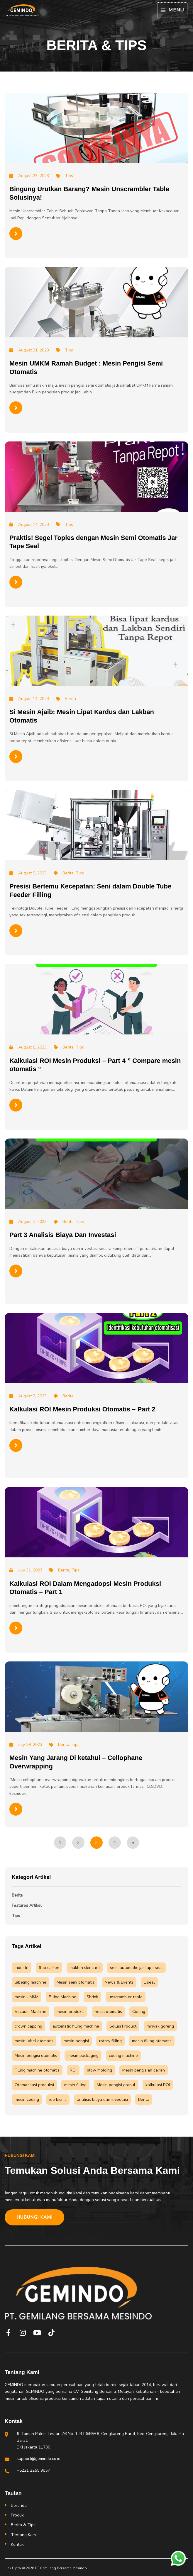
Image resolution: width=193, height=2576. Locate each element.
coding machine (123, 2055)
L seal (149, 1982)
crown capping (28, 2026)
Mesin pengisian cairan (143, 2070)
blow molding (99, 2070)
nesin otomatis (108, 2011)
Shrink (92, 1997)
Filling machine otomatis (37, 2070)
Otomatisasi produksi (34, 2085)
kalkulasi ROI (157, 2085)
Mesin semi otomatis (75, 1982)
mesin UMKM (26, 1997)
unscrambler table (126, 1997)
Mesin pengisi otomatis (36, 2055)
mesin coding (27, 2099)
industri (21, 1967)
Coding (138, 2011)
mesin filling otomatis (152, 2041)
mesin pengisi (76, 2041)
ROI (73, 2070)
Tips (16, 1916)
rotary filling (110, 2041)
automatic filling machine (76, 2026)
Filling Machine (62, 1997)
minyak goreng (160, 2026)
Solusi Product (122, 2026)
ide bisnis (58, 2099)
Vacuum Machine (30, 2011)
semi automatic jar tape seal (136, 1967)
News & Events (119, 1982)
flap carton (49, 1967)
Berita (17, 1895)
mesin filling (75, 2085)
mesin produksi (70, 2011)
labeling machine (30, 1982)
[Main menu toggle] (172, 10)
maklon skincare (85, 1967)
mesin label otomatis (34, 2041)
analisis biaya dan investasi (102, 2099)
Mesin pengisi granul (116, 2085)
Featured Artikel (27, 1905)
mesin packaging (83, 2055)
